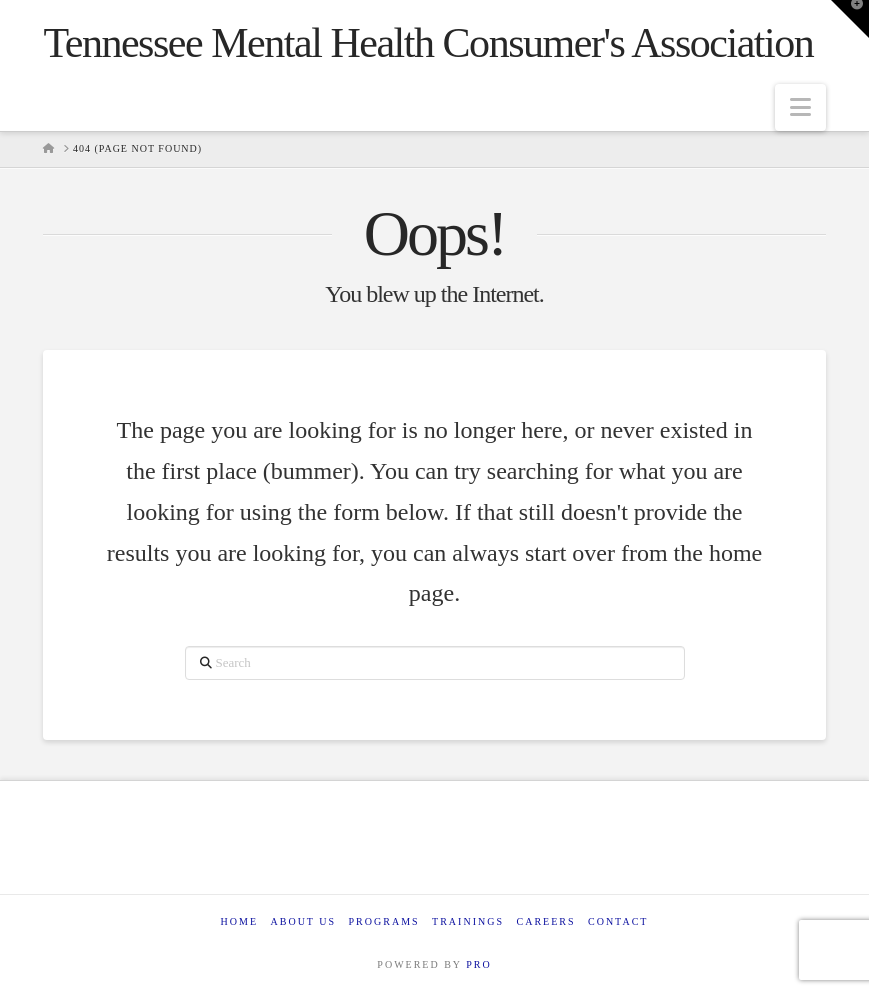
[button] (800, 107)
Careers (545, 921)
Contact (618, 921)
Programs (384, 921)
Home (239, 921)
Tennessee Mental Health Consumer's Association (428, 43)
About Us (304, 921)
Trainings (468, 921)
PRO (478, 964)
